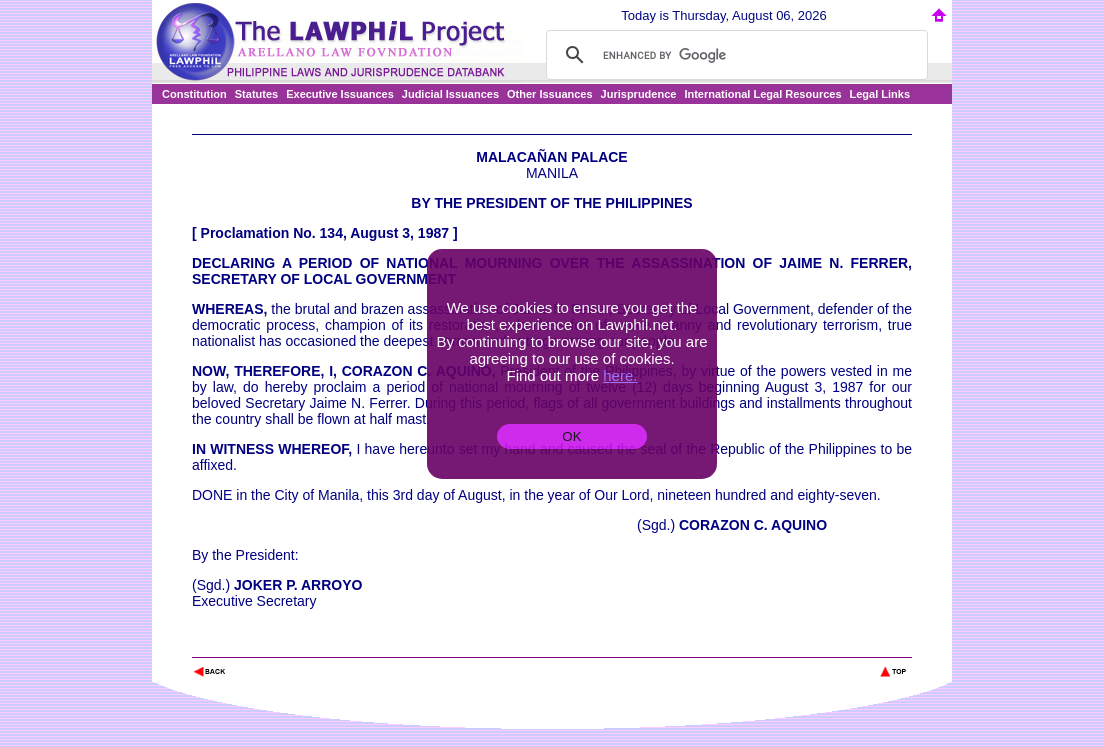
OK (571, 436)
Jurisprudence (639, 94)
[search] (734, 55)
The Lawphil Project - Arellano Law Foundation (295, 644)
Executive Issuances (340, 94)
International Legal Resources (762, 94)
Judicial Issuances (450, 94)
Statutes (256, 94)
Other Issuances (550, 94)
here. (620, 375)
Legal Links (880, 94)
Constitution (194, 94)
